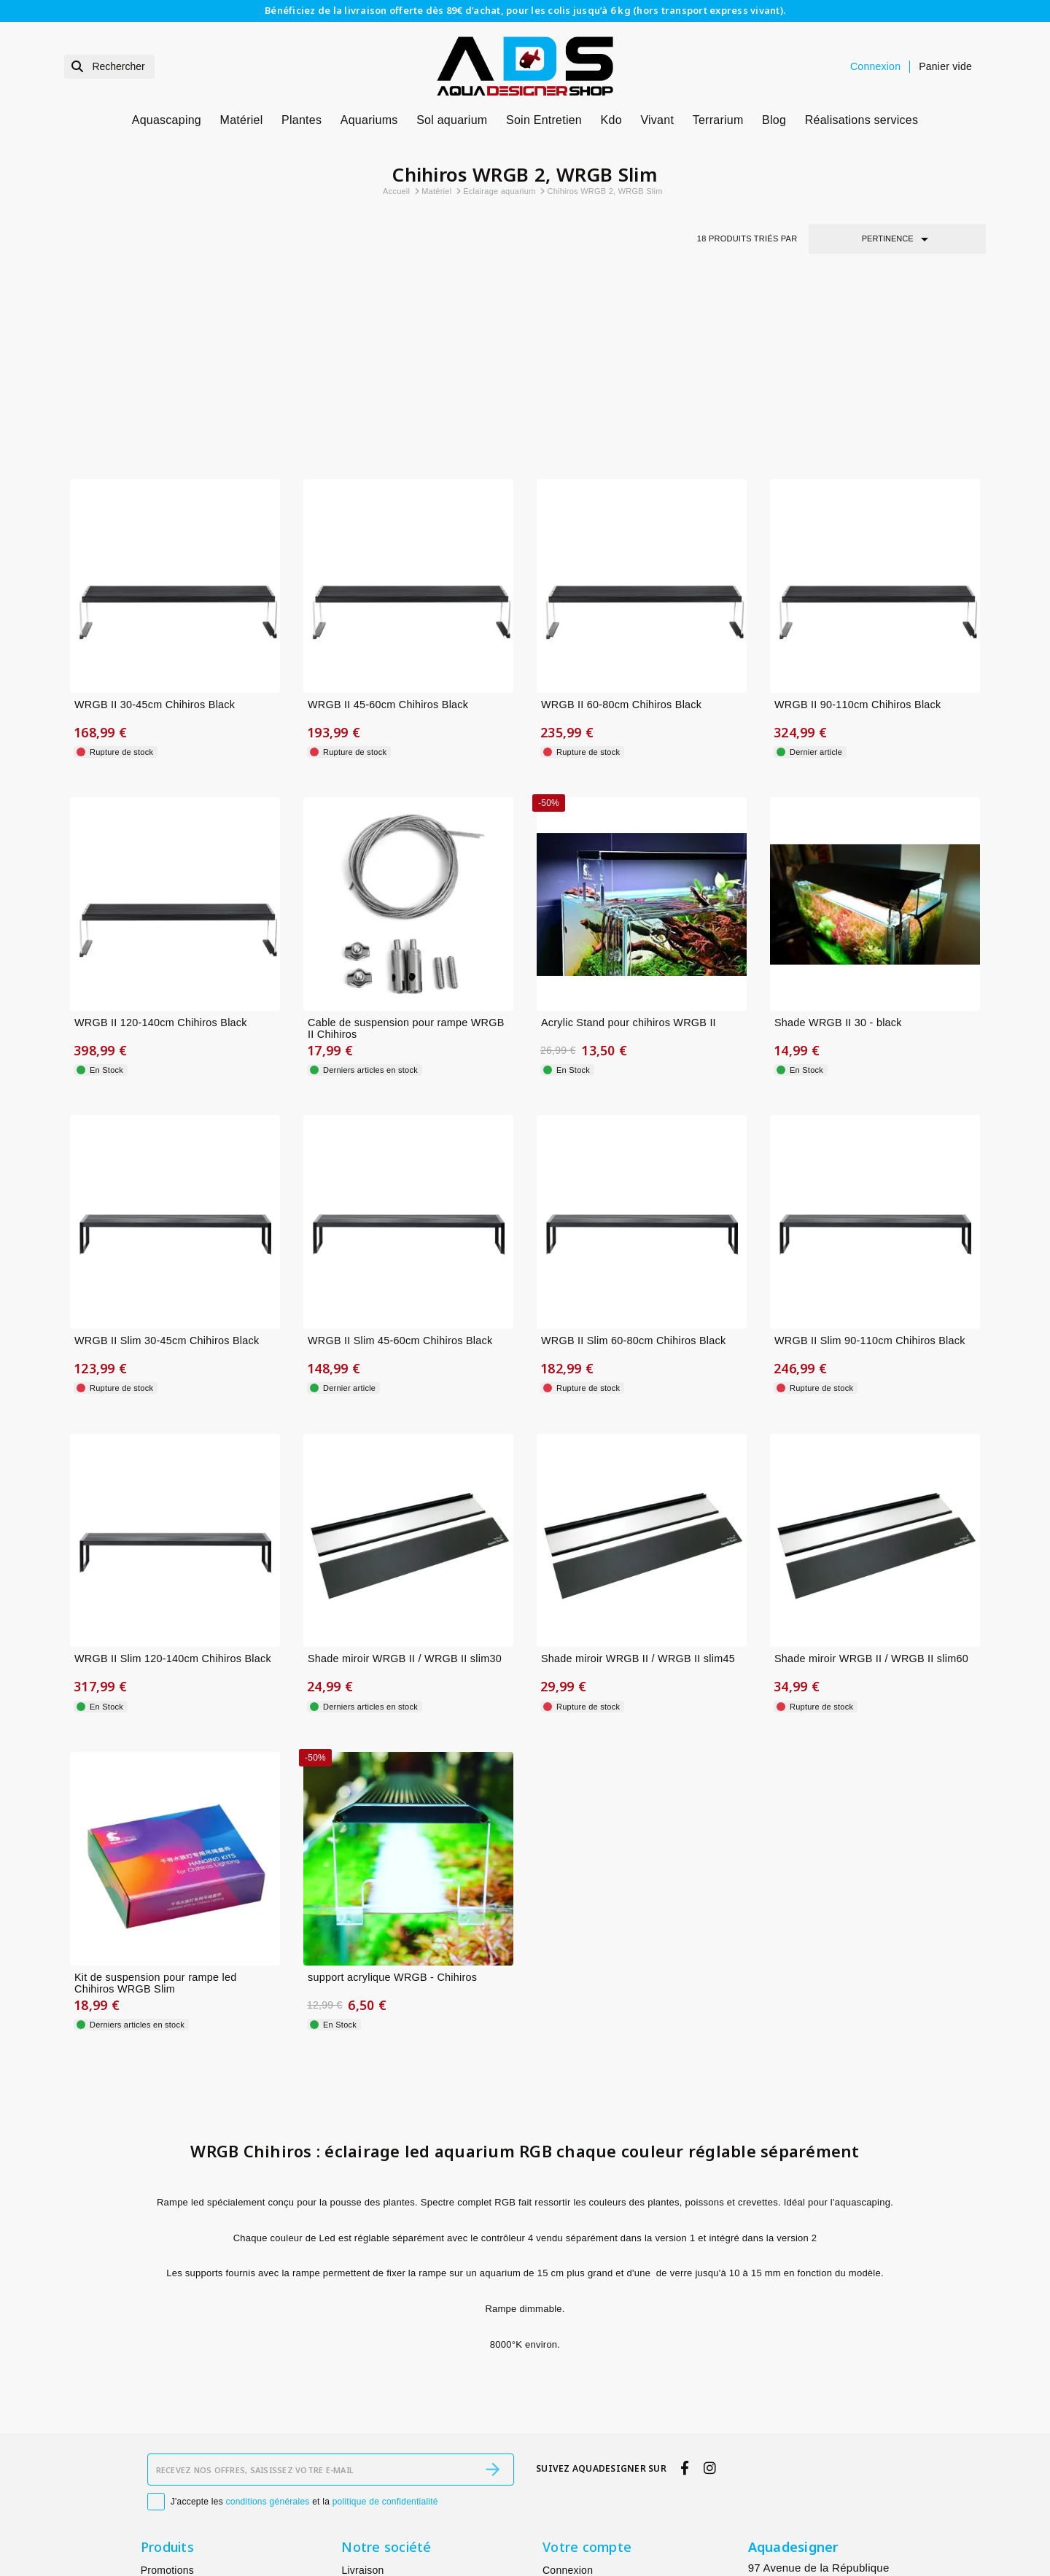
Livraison (362, 2421)
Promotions (167, 2421)
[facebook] (685, 2319)
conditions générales (268, 2353)
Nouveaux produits (185, 2440)
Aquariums (369, 120)
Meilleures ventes (182, 2460)
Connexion (567, 2421)
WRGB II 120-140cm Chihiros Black (160, 836)
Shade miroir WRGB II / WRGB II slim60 (871, 1472)
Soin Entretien (544, 120)
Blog (774, 120)
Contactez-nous (378, 2517)
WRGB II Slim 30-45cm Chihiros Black (166, 1154)
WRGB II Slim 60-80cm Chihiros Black (633, 1154)
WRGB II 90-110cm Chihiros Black (857, 518)
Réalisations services (862, 120)
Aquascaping (166, 120)
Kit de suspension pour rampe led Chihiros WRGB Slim (155, 1797)
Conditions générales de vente (412, 2499)
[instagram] (709, 2319)
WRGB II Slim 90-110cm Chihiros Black (869, 1154)
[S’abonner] (493, 2321)
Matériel (241, 120)
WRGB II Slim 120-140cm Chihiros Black (172, 1472)
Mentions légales (381, 2440)
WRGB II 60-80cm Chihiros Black (621, 518)
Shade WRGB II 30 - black (838, 836)
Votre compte (586, 2398)
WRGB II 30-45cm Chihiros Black (154, 518)
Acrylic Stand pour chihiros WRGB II (628, 836)
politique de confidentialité (385, 2353)
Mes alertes (569, 2440)
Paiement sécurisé (384, 2479)
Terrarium (718, 120)
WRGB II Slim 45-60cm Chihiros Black (400, 1154)
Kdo (611, 120)
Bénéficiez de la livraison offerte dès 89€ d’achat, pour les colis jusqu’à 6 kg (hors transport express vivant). (525, 10)
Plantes (301, 120)
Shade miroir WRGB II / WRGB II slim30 (405, 1472)
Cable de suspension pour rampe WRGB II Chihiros (406, 842)
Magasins (363, 2556)
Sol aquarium (451, 120)
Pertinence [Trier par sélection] (897, 239)
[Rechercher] (109, 67)
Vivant (657, 120)
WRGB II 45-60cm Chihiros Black (388, 518)
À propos (362, 2460)
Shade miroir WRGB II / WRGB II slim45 (638, 1472)
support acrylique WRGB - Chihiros (392, 1790)
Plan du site (369, 2536)
